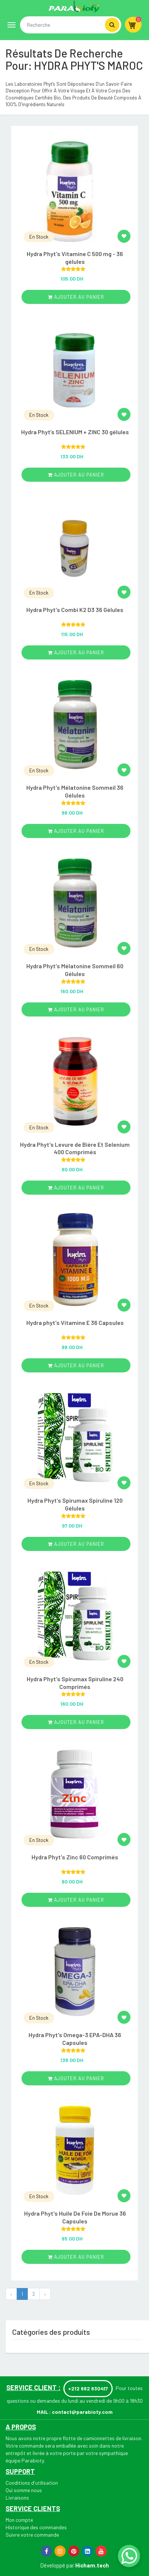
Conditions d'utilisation (32, 2483)
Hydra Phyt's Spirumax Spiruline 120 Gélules (75, 1504)
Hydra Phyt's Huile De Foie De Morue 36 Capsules (75, 2217)
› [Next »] (45, 2294)
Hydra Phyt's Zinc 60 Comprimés (75, 1856)
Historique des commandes (36, 2527)
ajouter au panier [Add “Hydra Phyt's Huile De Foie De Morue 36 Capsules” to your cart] (76, 2257)
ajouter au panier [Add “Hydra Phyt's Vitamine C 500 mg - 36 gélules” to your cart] (76, 297)
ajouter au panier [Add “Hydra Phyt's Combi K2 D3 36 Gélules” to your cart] (76, 652)
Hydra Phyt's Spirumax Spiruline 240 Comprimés (75, 1682)
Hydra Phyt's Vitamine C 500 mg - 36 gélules (75, 257)
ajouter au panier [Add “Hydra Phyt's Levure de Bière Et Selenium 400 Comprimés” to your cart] (76, 1188)
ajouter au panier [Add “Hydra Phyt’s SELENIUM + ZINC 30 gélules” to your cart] (76, 475)
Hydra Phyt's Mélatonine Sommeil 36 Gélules (74, 791)
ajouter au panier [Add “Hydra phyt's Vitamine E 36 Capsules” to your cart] (76, 1365)
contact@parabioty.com (82, 2412)
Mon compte (19, 2520)
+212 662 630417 (88, 2388)
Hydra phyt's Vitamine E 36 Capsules (75, 1322)
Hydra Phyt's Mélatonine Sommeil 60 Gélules (74, 969)
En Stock (39, 237)
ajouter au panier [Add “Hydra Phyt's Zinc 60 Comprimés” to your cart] (76, 1900)
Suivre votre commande (32, 2534)
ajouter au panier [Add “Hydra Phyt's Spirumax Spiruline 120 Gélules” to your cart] (76, 1544)
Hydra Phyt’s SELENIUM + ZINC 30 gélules (75, 431)
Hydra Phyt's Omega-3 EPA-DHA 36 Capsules (75, 2038)
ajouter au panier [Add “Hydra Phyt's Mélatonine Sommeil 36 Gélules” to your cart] (76, 831)
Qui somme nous (24, 2490)
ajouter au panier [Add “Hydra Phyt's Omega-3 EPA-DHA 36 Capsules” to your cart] (76, 2078)
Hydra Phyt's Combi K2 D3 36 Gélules (74, 609)
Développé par (57, 2565)
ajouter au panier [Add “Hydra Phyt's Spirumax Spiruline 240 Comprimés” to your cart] (76, 1722)
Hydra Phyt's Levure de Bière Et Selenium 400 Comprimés (75, 1148)
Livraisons (17, 2497)
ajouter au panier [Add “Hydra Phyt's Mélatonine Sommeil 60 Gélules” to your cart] (76, 1009)
